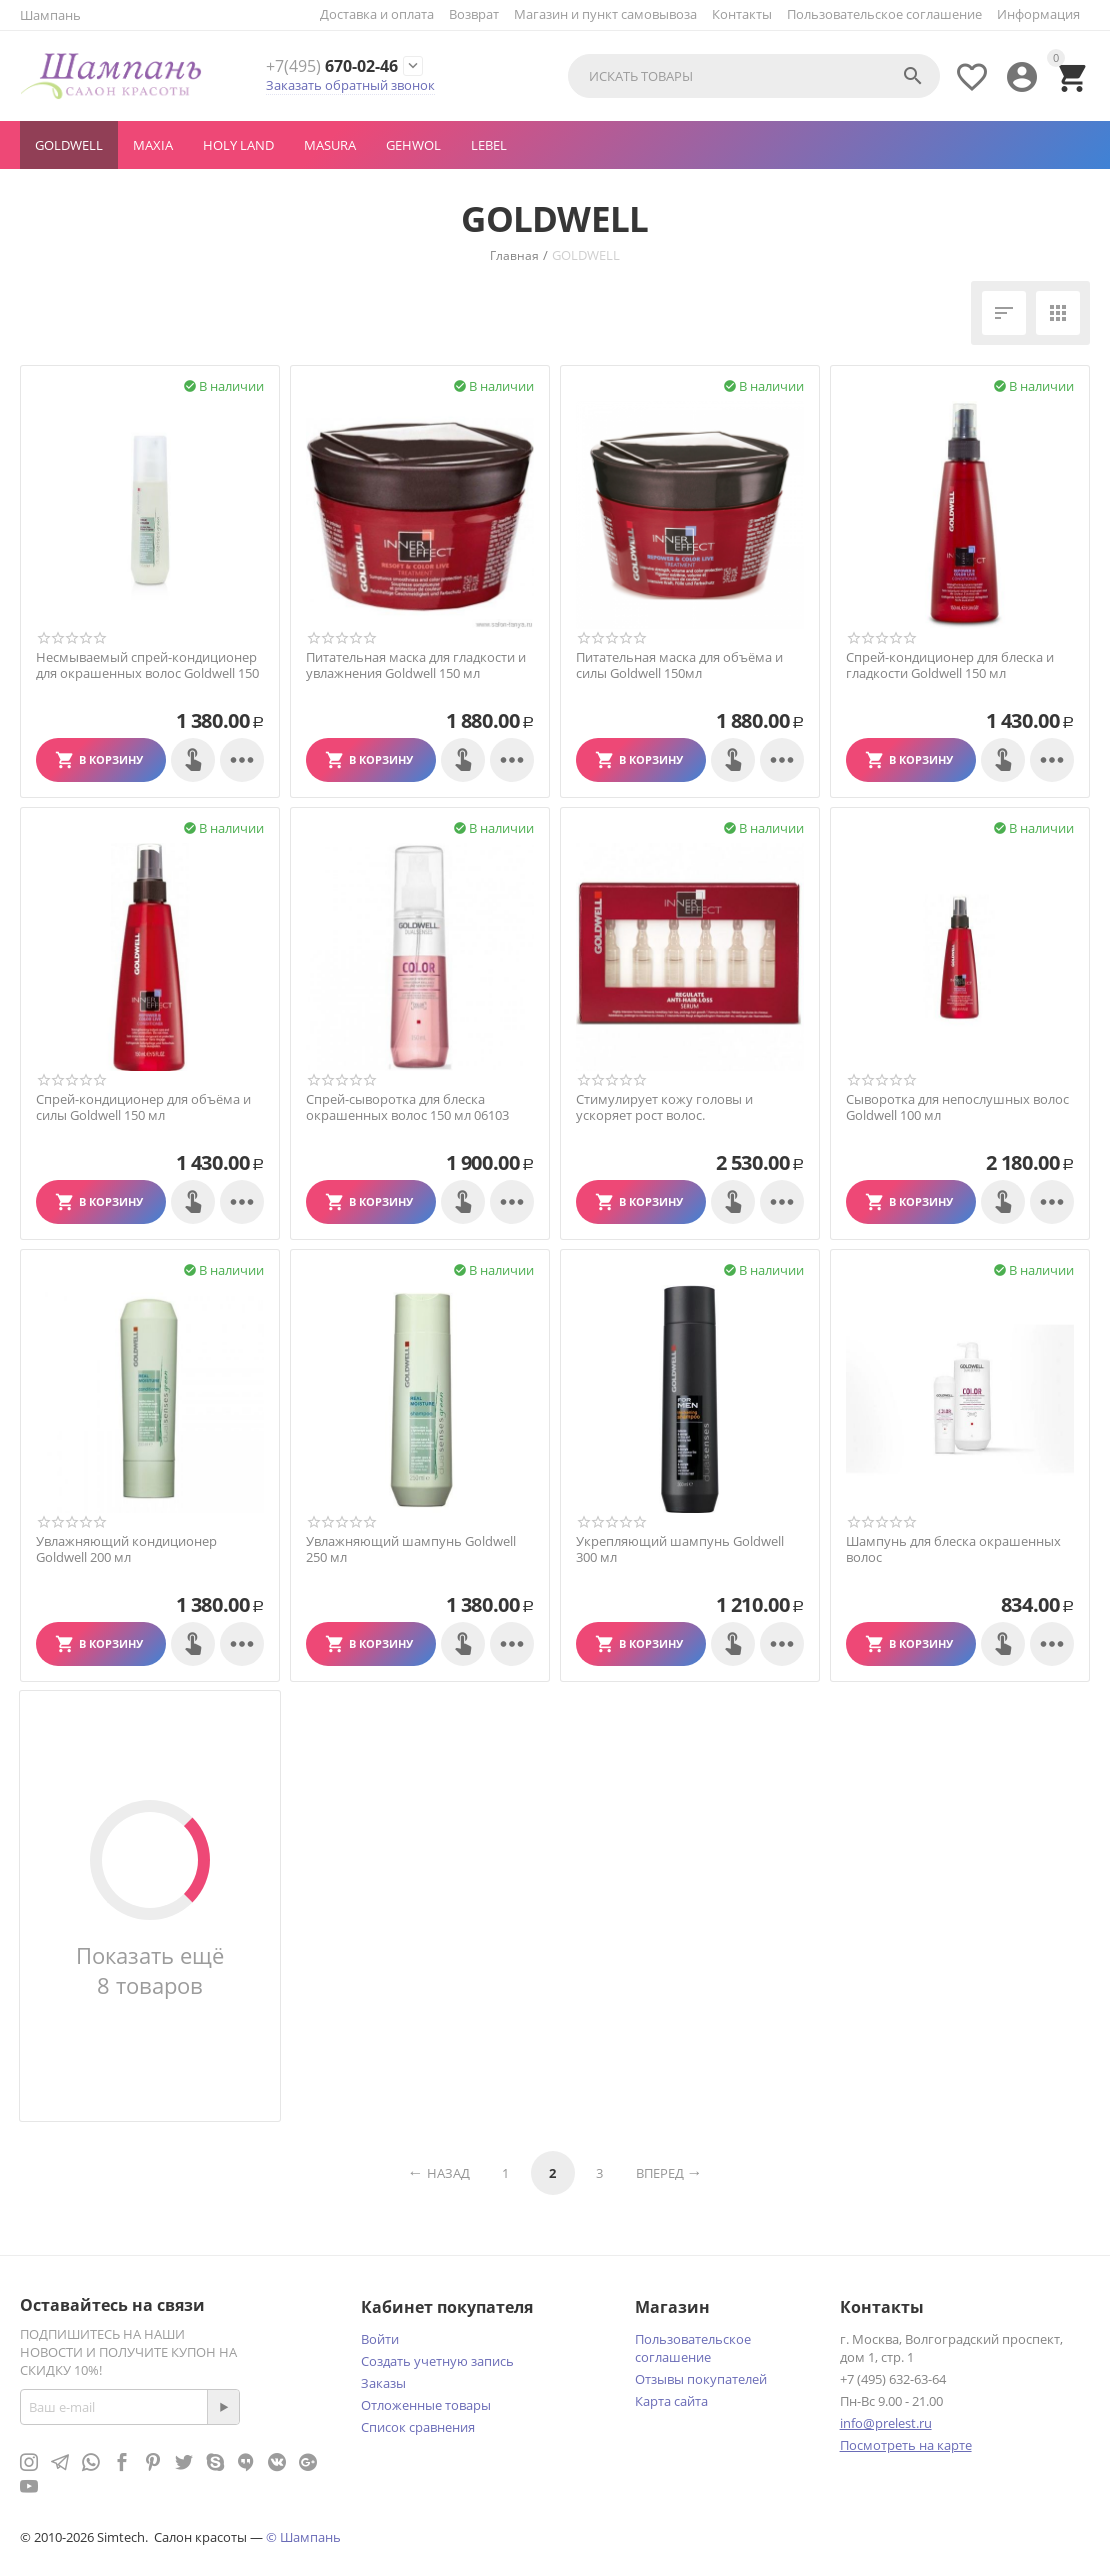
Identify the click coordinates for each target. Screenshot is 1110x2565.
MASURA (330, 145)
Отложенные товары (426, 2405)
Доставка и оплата (377, 14)
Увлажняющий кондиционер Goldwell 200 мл (126, 1549)
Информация (1038, 14)
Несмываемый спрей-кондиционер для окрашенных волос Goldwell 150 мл (147, 673)
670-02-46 (332, 66)
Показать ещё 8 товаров (150, 1970)
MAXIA (153, 145)
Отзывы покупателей (701, 2379)
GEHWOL (413, 145)
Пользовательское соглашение (884, 14)
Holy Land (238, 145)
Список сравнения (418, 2427)
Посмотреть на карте (906, 2445)
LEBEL (489, 145)
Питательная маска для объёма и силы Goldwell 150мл (679, 665)
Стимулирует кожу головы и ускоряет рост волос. (664, 1107)
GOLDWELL (69, 145)
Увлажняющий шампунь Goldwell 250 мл (411, 1549)
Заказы (383, 2383)
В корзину (110, 759)
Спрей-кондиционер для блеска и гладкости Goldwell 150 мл (950, 665)
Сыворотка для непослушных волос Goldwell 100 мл (957, 1107)
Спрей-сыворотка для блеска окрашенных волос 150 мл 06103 (407, 1107)
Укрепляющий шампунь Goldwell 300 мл (680, 1549)
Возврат (474, 14)
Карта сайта (671, 2401)
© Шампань (303, 2537)
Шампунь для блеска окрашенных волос (953, 1549)
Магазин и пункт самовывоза (605, 14)
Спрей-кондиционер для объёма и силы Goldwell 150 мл (143, 1107)
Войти (380, 2339)
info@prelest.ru (886, 2423)
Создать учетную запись (437, 2361)
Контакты (742, 14)
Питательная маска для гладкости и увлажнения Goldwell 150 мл (416, 665)
